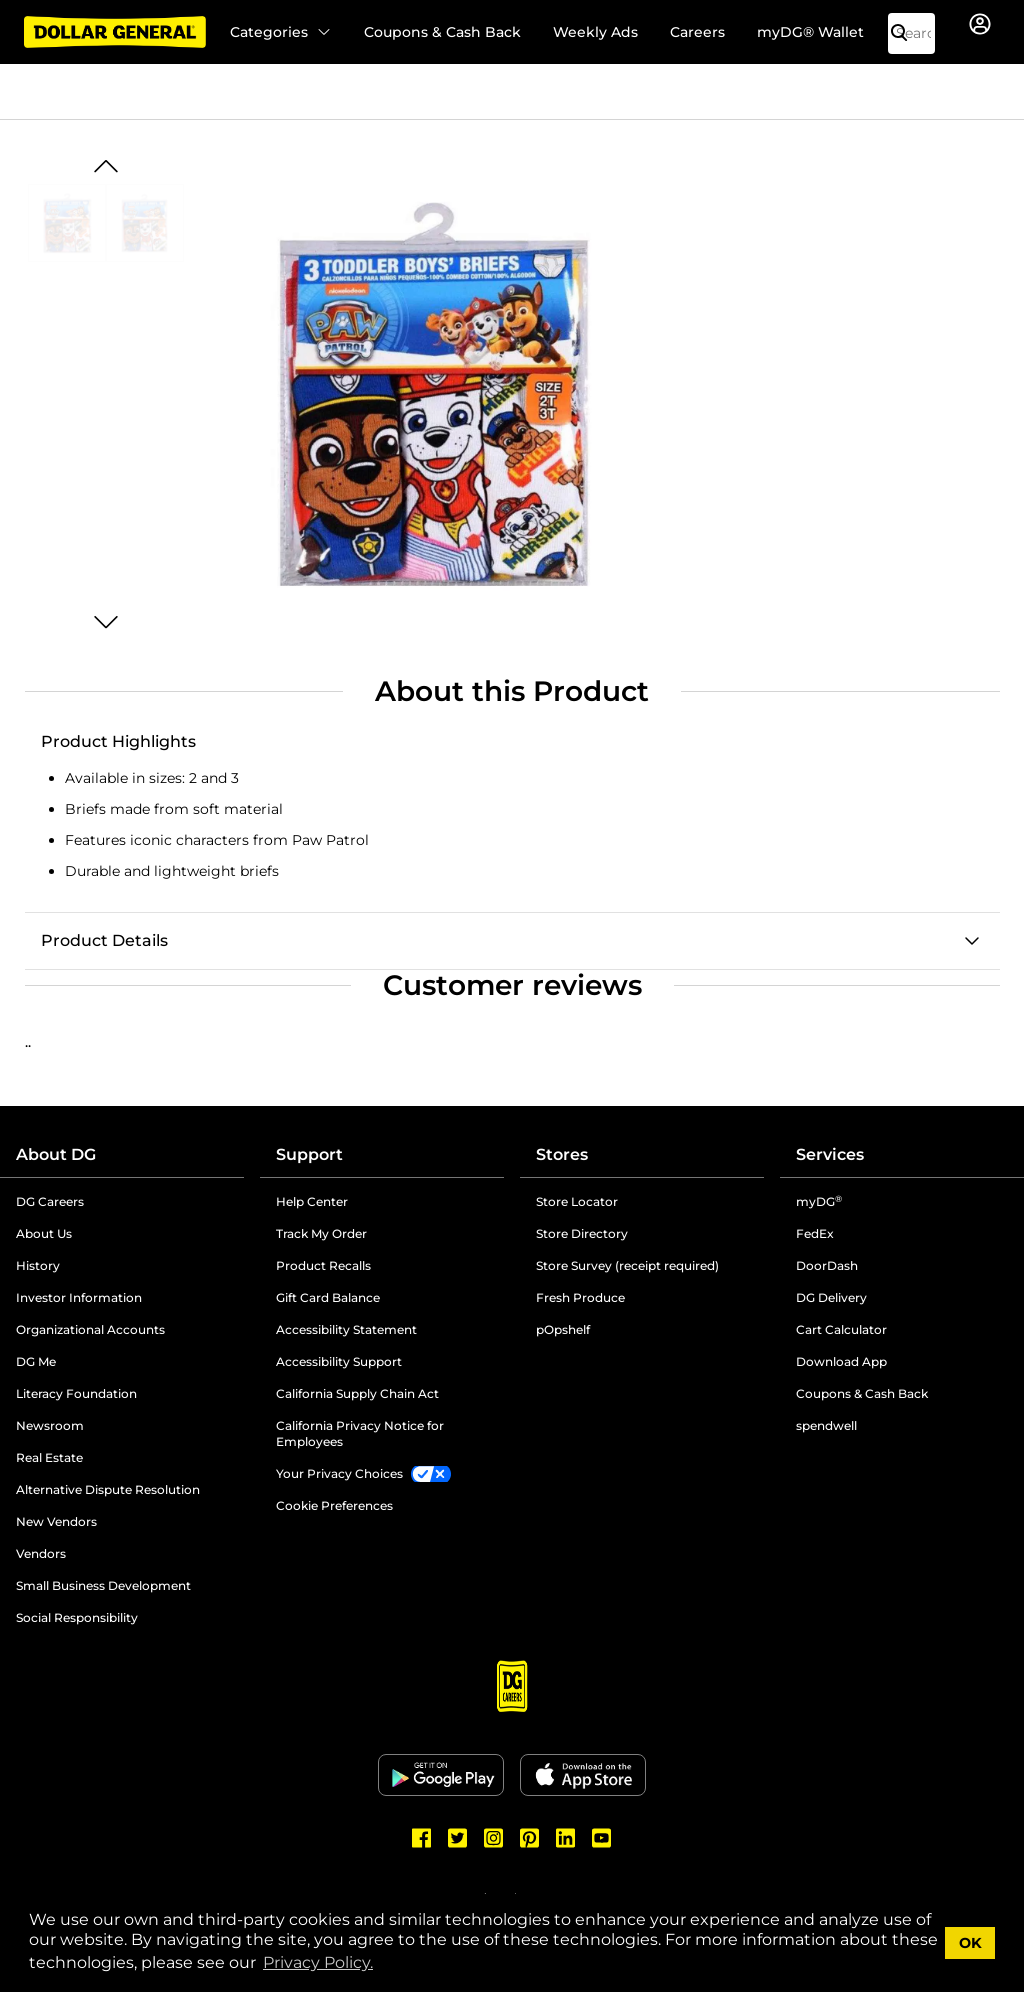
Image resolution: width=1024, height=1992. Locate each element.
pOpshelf (563, 1329)
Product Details (104, 940)
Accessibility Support (339, 1361)
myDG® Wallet (810, 32)
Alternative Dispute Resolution (108, 1489)
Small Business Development (103, 1585)
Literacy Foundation (76, 1393)
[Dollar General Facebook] (422, 1838)
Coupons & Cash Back (442, 32)
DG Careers (50, 1201)
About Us (44, 1233)
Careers (697, 32)
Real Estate (49, 1457)
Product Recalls (323, 1265)
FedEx (815, 1233)
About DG (56, 1154)
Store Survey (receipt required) (627, 1265)
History (38, 1265)
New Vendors (56, 1521)
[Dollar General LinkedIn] (566, 1838)
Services (830, 1154)
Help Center (312, 1201)
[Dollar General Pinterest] (530, 1838)
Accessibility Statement (346, 1329)
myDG (819, 1201)
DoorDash (827, 1265)
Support (309, 1154)
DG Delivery (831, 1297)
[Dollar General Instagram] (494, 1838)
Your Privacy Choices (339, 1473)
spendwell (826, 1425)
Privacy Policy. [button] (318, 1962)
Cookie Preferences (334, 1505)
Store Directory (582, 1233)
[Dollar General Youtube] (602, 1838)
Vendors (41, 1553)
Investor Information (79, 1297)
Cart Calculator (841, 1329)
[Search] (907, 33)
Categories (281, 32)
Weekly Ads (595, 32)
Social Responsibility (77, 1617)
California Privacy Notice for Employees (360, 1433)
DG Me (36, 1361)
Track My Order (321, 1233)
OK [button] (970, 1943)
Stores (562, 1154)
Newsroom (50, 1425)
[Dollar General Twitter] (458, 1838)
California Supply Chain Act (357, 1393)
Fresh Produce (580, 1297)
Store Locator (577, 1201)
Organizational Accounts (90, 1329)
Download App (841, 1361)
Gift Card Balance (328, 1297)
